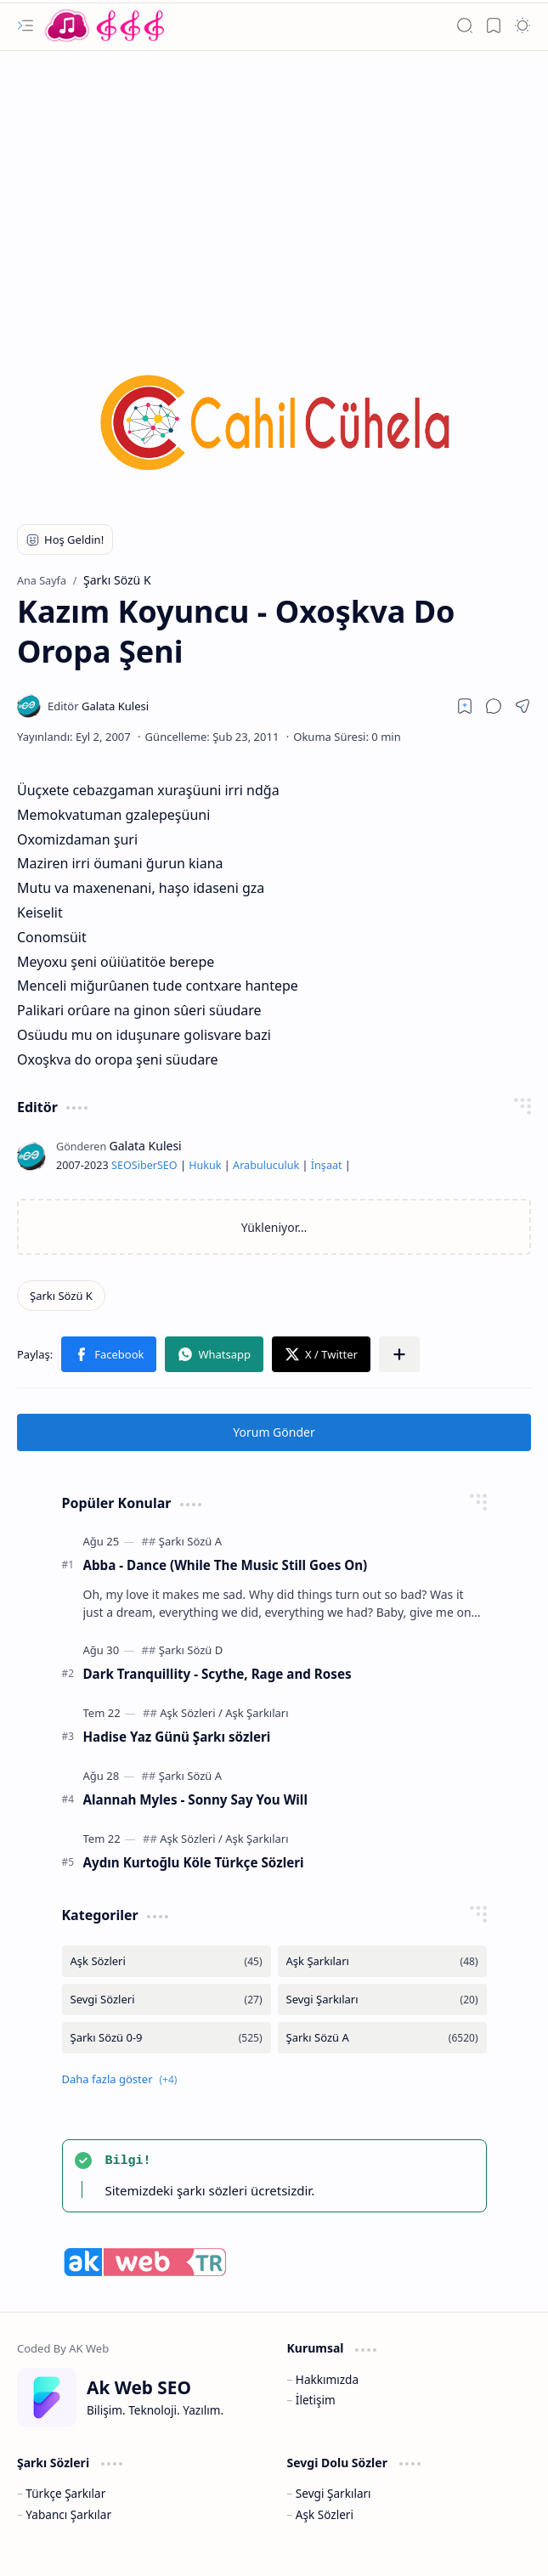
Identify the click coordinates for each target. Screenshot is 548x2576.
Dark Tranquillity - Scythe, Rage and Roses (217, 1673)
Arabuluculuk (266, 1165)
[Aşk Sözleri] (191, 1712)
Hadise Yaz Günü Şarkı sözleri (177, 1736)
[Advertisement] (274, 187)
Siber (144, 1165)
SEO (121, 1165)
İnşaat (326, 1165)
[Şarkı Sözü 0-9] (166, 2037)
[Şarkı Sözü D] (191, 1650)
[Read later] (464, 706)
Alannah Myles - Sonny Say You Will (195, 1799)
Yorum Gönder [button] (273, 1432)
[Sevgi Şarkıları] (382, 1999)
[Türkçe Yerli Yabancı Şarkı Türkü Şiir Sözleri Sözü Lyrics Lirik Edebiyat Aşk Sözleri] (106, 25)
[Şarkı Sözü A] (190, 1541)
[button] (25, 25)
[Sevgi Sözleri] (166, 1999)
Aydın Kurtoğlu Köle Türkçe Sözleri (193, 1862)
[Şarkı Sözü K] (61, 1295)
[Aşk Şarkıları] (256, 1712)
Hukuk (205, 1165)
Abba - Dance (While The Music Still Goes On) (225, 1564)
